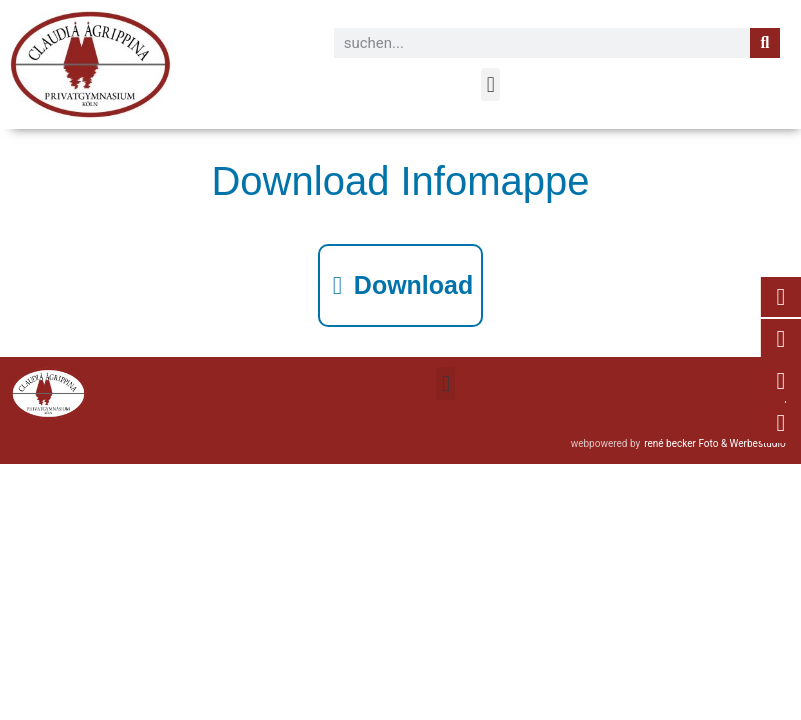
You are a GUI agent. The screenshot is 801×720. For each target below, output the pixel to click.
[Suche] (765, 43)
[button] (490, 84)
